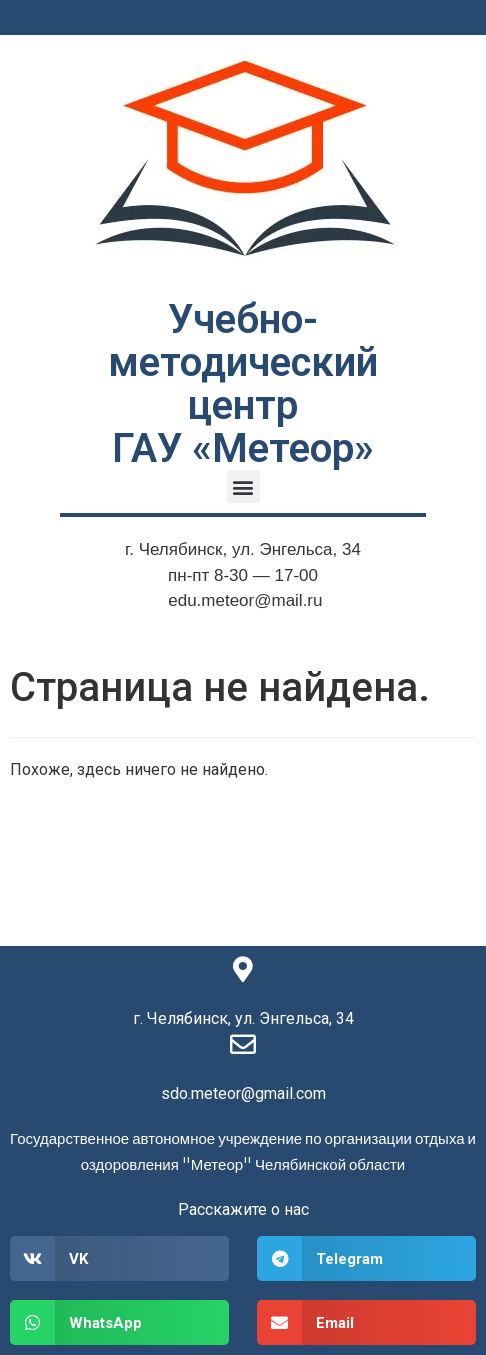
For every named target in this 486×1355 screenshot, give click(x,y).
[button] (243, 486)
